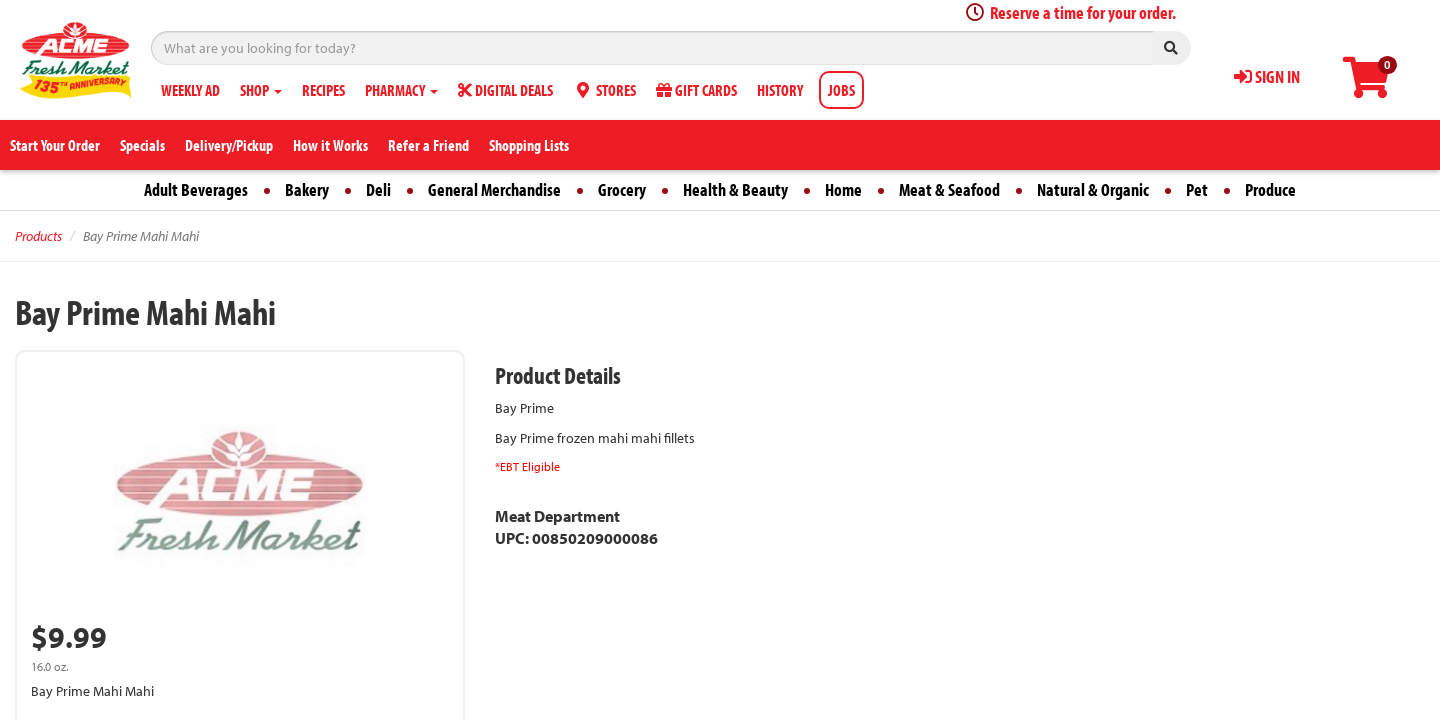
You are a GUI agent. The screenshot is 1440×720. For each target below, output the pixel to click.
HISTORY (780, 90)
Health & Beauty (735, 189)
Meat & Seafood (949, 189)
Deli (378, 189)
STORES (604, 90)
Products (38, 236)
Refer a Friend (428, 145)
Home (843, 189)
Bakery (307, 189)
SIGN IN (1267, 76)
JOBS (841, 90)
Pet (1197, 189)
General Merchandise (494, 189)
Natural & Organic (1093, 189)
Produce (1270, 189)
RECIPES (323, 90)
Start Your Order (55, 145)
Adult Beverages (196, 189)
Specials (142, 145)
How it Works (330, 145)
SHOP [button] (261, 90)
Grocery (622, 189)
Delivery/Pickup (229, 145)
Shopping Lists (529, 145)
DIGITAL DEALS (505, 90)
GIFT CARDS (696, 90)
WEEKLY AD (190, 90)
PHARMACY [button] (401, 90)
